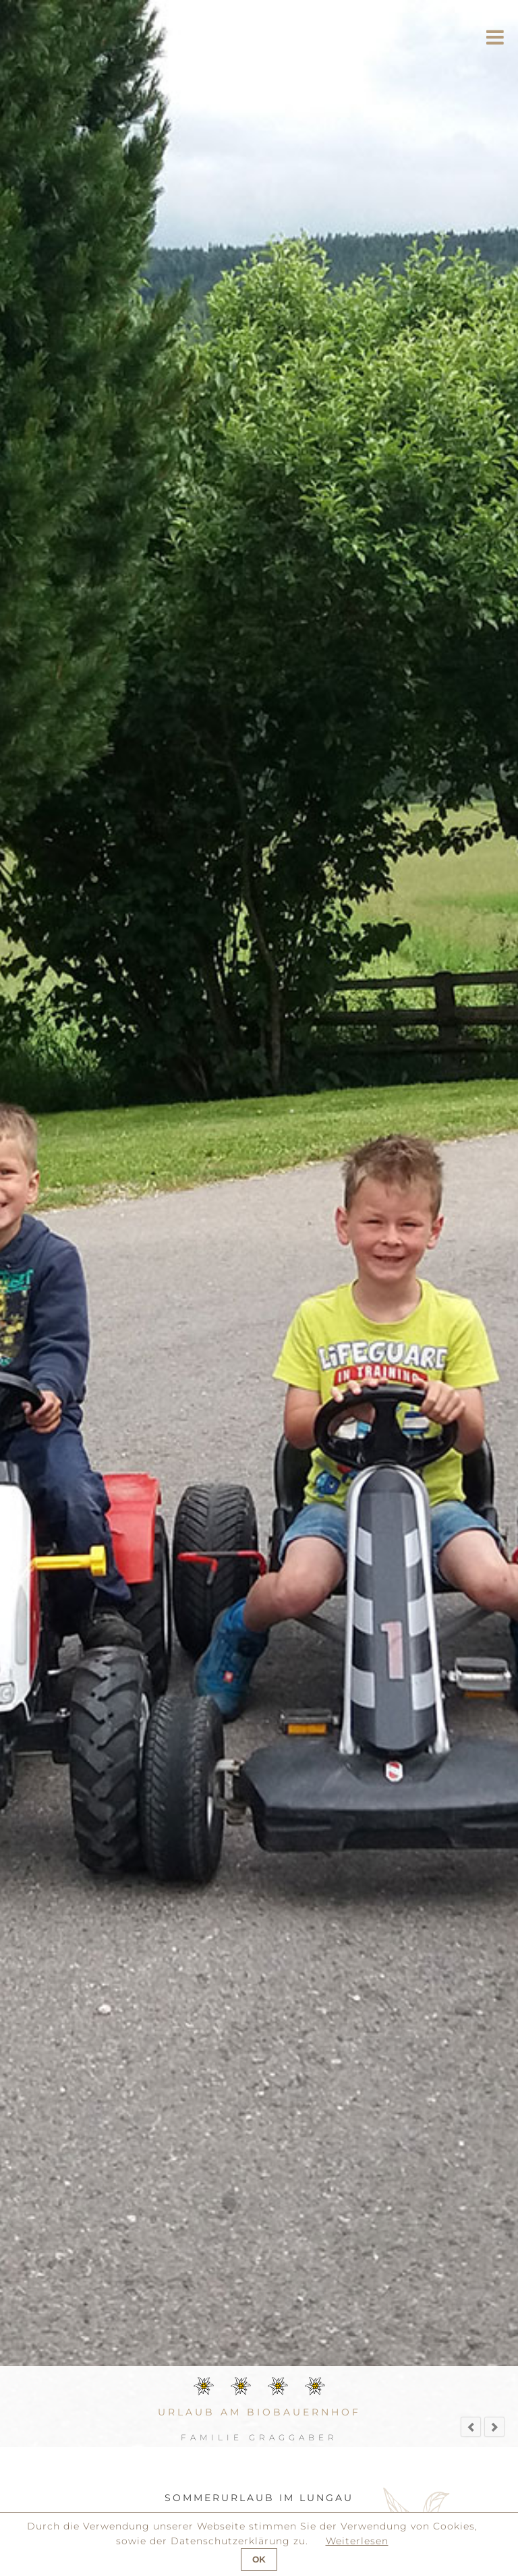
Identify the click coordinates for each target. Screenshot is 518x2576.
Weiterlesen (357, 2541)
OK (259, 2559)
